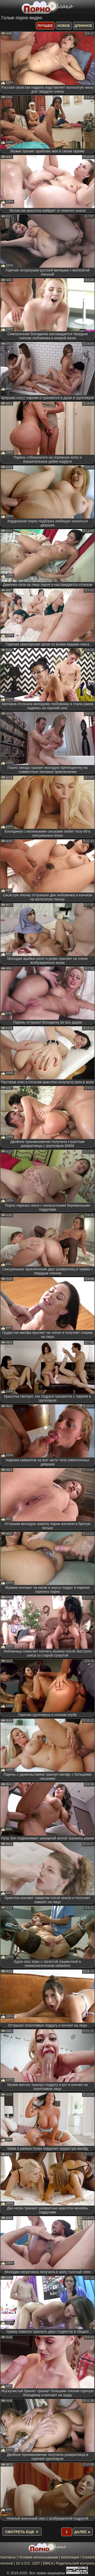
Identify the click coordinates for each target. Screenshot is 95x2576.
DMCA (48, 2563)
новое (63, 26)
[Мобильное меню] (5, 7)
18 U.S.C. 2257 (28, 2563)
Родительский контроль (75, 2563)
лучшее (45, 26)
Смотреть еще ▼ (22, 2532)
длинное (83, 26)
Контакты (8, 2557)
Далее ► (82, 2532)
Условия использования (38, 2557)
